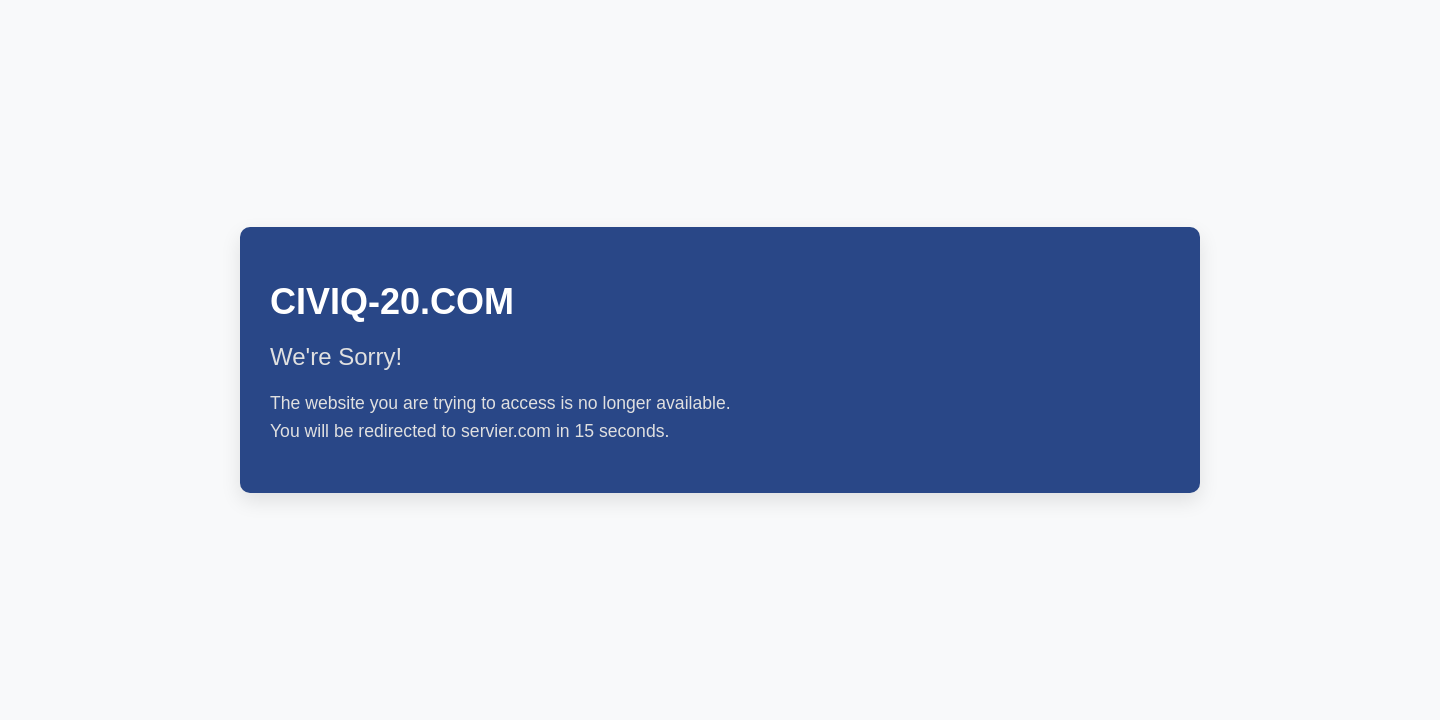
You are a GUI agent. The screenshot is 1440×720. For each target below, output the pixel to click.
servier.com (506, 431)
